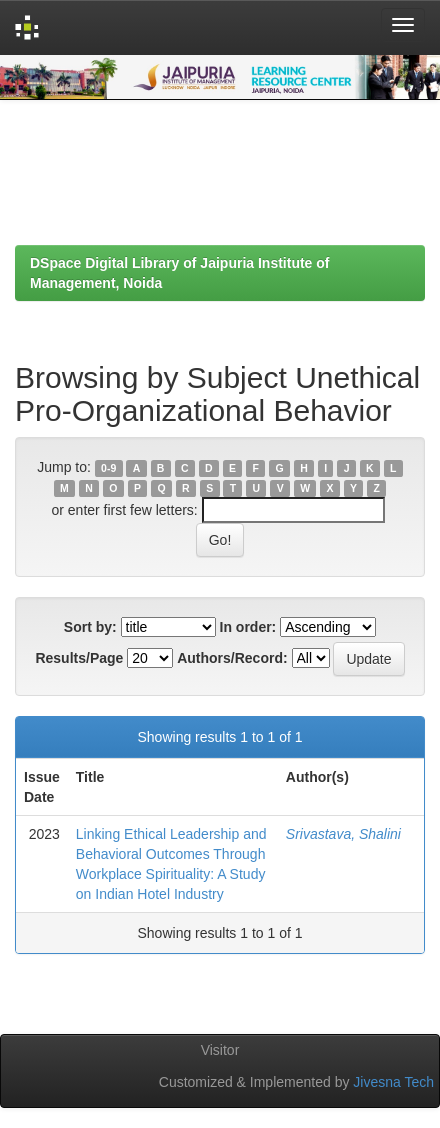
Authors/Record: (232, 658)
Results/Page (79, 658)
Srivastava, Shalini (343, 834)
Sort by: (90, 627)
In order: (248, 627)
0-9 (108, 468)
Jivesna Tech (393, 1082)
